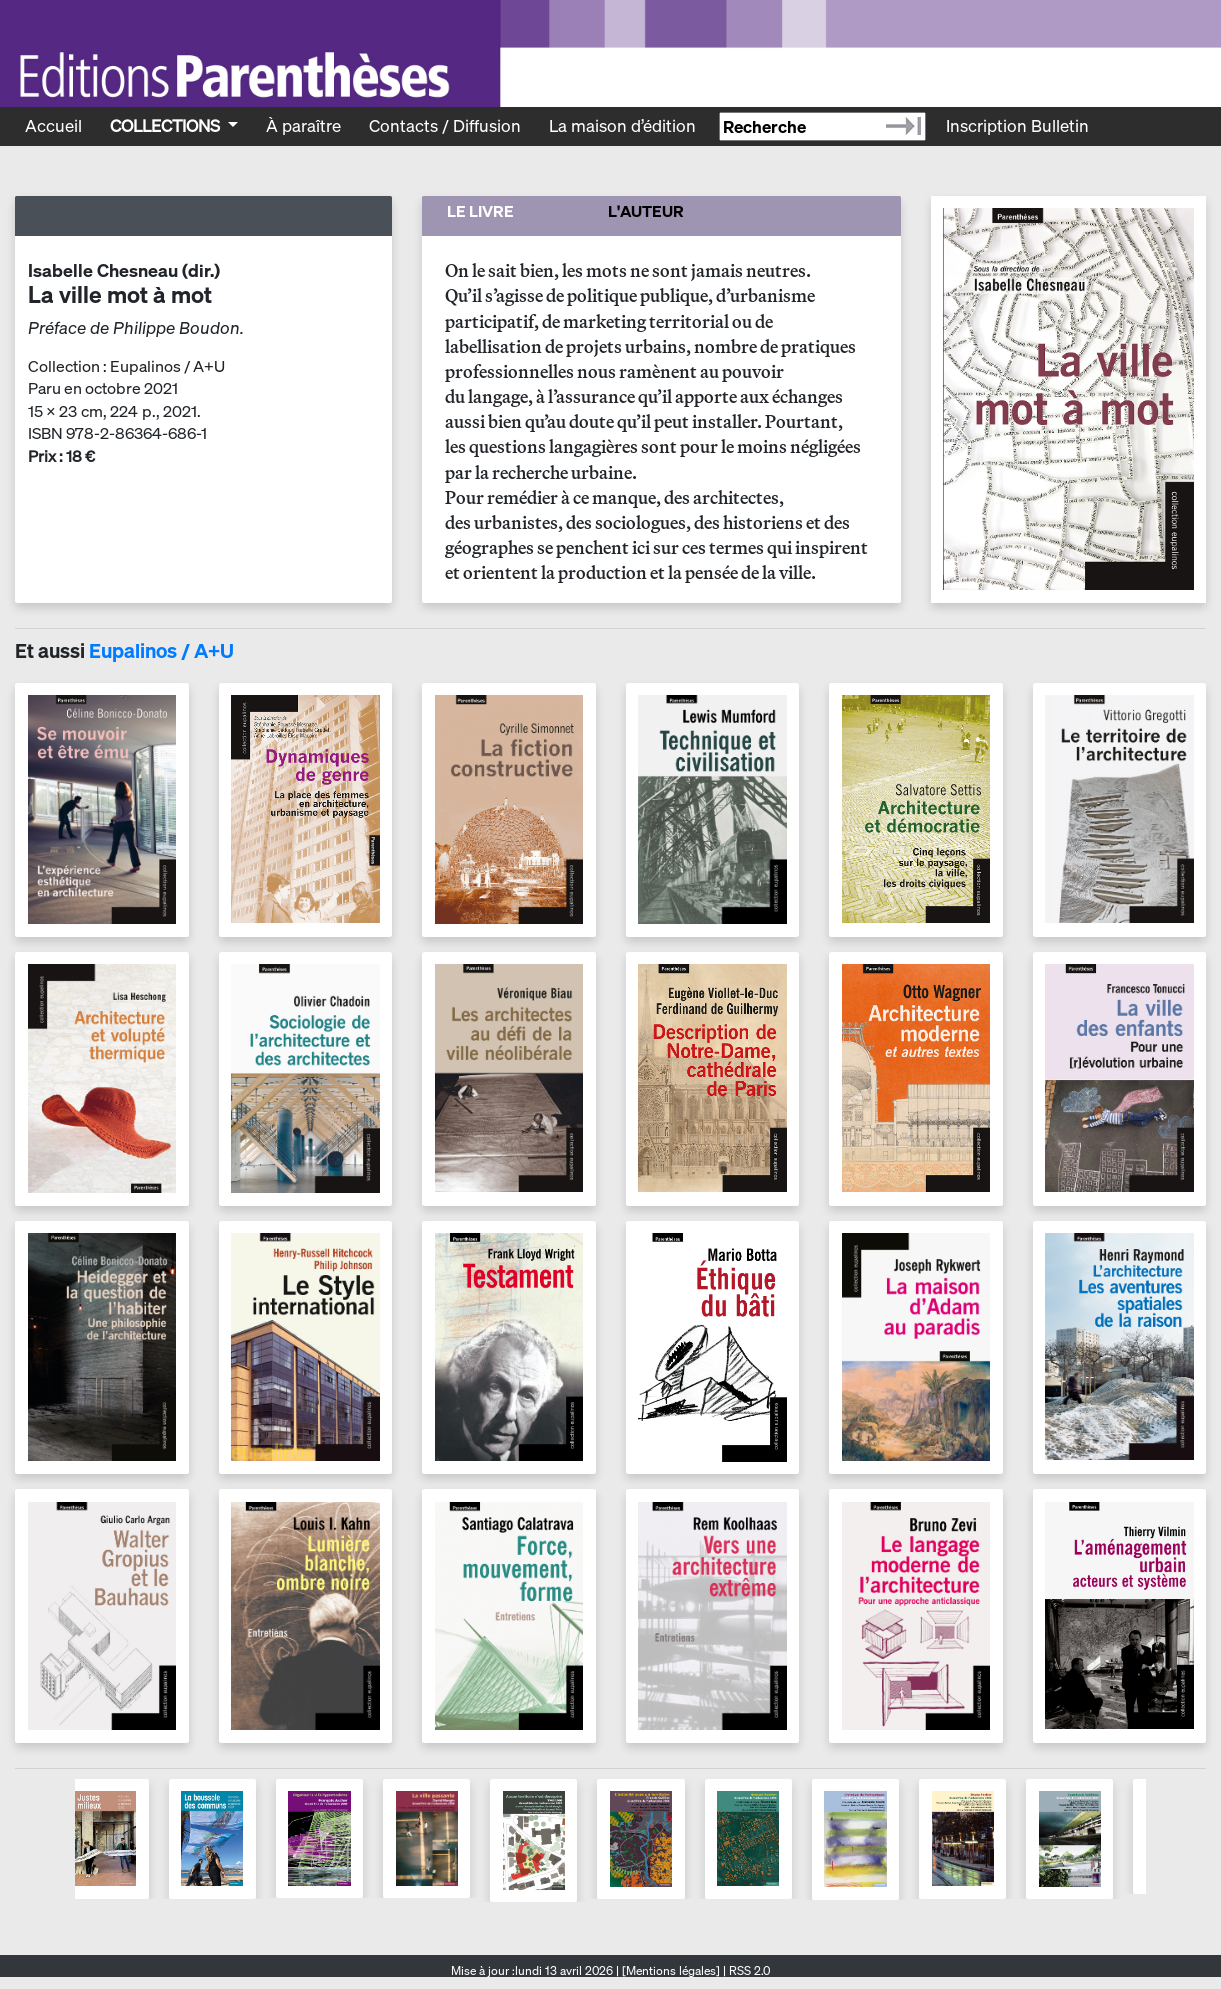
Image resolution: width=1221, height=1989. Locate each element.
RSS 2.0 (748, 1970)
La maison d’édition (622, 125)
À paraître (303, 125)
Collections (167, 125)
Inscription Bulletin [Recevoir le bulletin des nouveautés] (1017, 125)
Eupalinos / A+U (161, 650)
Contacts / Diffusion (445, 125)
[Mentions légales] (671, 1970)
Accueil (53, 125)
